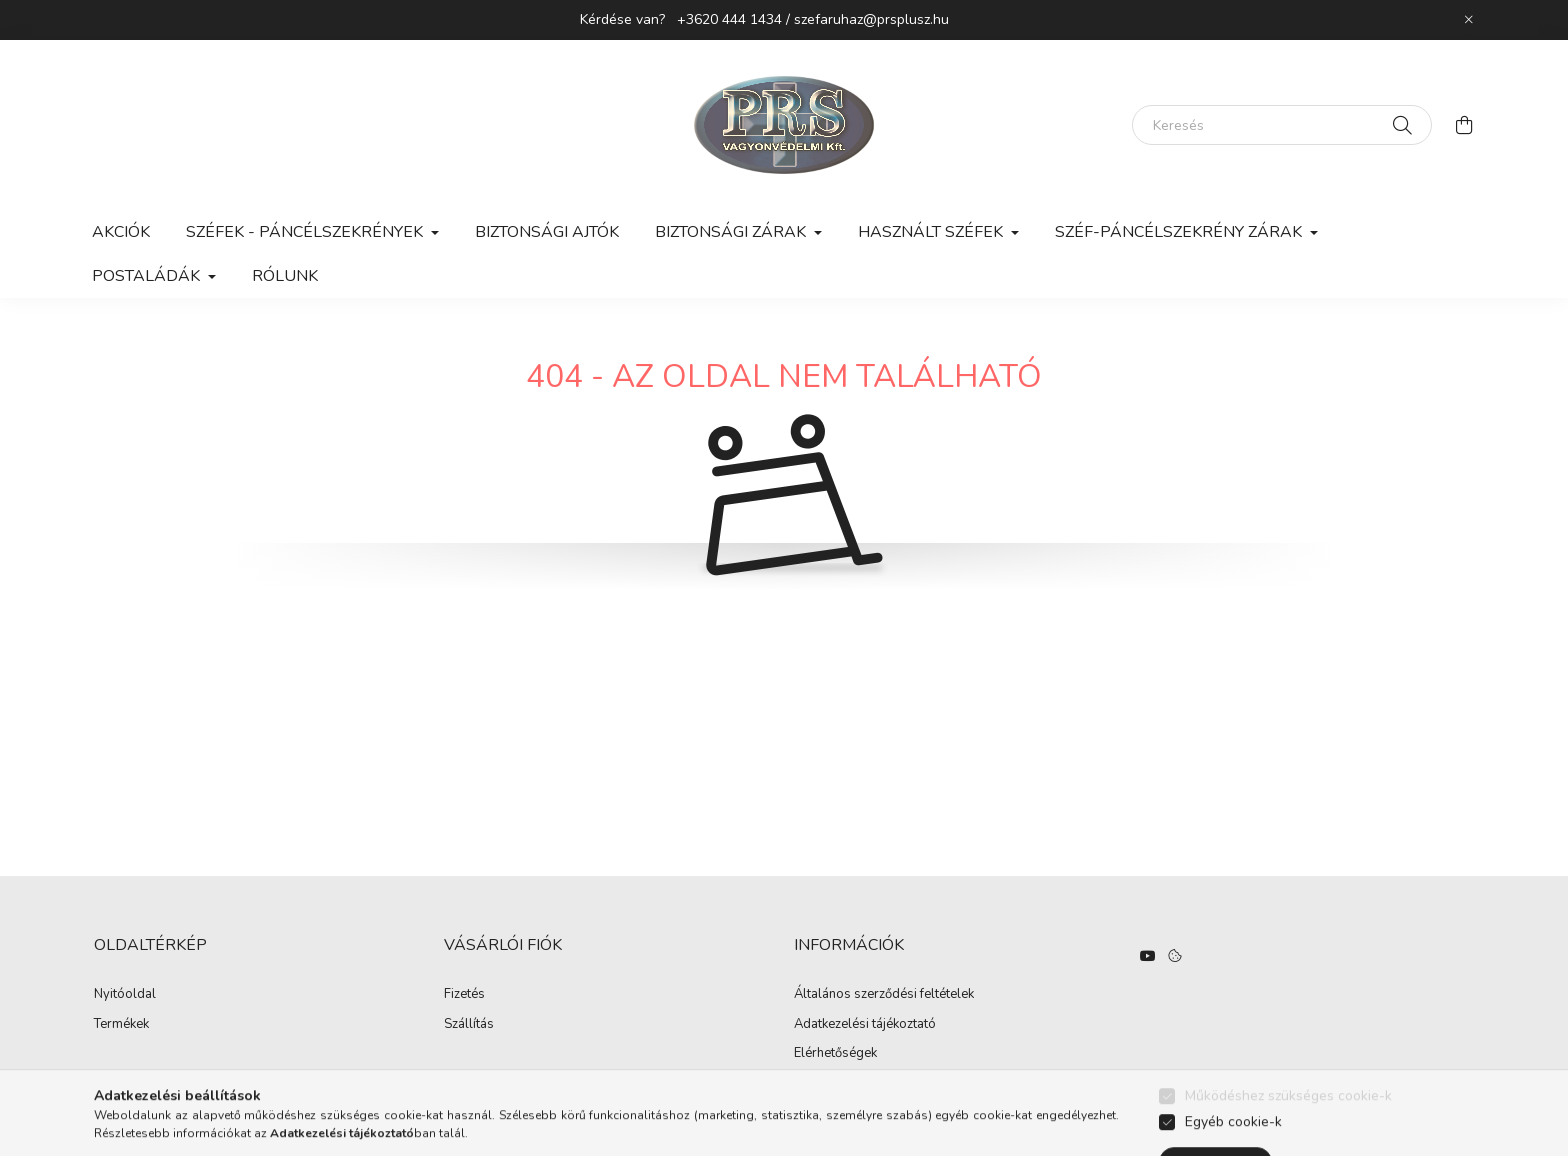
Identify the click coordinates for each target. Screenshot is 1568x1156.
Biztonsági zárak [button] (732, 232)
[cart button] (1464, 125)
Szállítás (469, 1025)
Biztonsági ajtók (547, 232)
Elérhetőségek (835, 1054)
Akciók (121, 232)
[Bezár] (1469, 20)
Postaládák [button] (148, 276)
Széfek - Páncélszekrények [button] (306, 232)
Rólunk (285, 276)
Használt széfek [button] (932, 232)
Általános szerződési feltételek (884, 995)
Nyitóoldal (125, 995)
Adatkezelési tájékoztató (865, 1025)
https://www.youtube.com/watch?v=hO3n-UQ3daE (1148, 956)
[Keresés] (1282, 125)
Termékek (121, 1025)
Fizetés (464, 995)
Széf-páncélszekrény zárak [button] (1180, 232)
